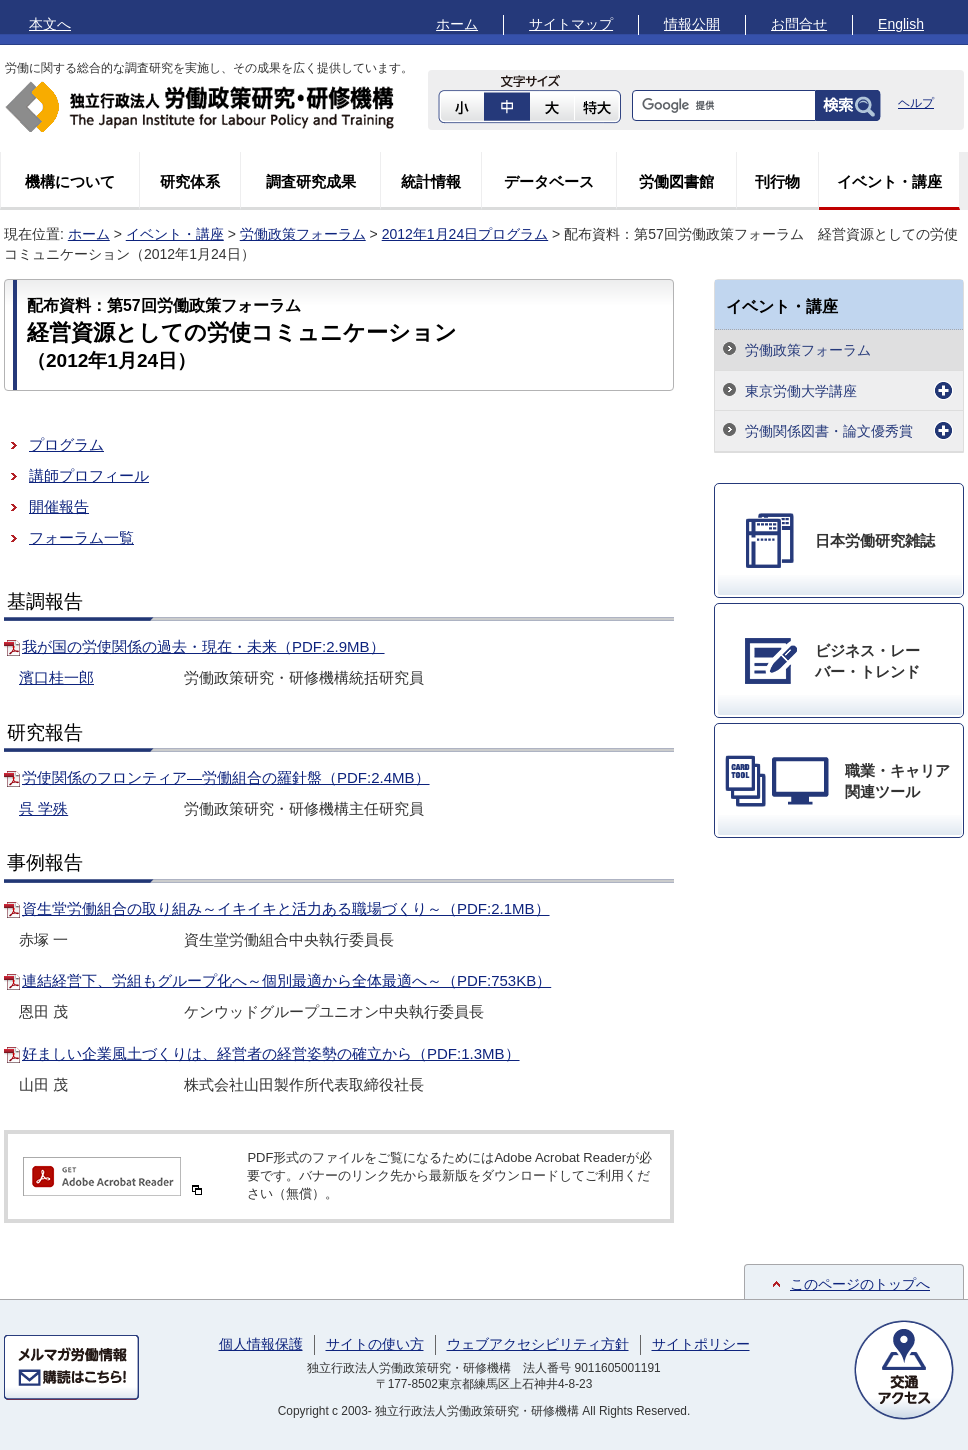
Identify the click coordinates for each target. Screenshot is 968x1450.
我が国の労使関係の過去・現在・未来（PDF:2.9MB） (203, 646)
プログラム (66, 444)
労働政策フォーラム (303, 234)
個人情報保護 (261, 1344)
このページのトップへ (860, 1284)
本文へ (50, 24)
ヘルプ (916, 103)
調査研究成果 (311, 181)
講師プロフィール (89, 475)
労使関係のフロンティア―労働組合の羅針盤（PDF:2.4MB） (226, 777)
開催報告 (59, 506)
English (901, 24)
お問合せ (799, 24)
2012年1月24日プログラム (465, 234)
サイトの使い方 (375, 1344)
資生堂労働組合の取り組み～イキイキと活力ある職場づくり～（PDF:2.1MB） (286, 908)
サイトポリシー (701, 1344)
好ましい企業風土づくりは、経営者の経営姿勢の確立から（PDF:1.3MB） (271, 1053)
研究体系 (190, 181)
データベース (549, 181)
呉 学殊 (43, 808)
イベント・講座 (889, 181)
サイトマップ (571, 24)
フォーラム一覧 (81, 537)
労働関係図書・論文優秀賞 (829, 431)
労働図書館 (676, 181)
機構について (70, 181)
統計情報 (431, 181)
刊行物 (777, 181)
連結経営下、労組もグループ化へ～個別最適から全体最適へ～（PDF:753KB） (286, 980)
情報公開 (692, 24)
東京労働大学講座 (801, 391)
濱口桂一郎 (56, 677)
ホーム (457, 24)
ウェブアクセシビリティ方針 (538, 1344)
